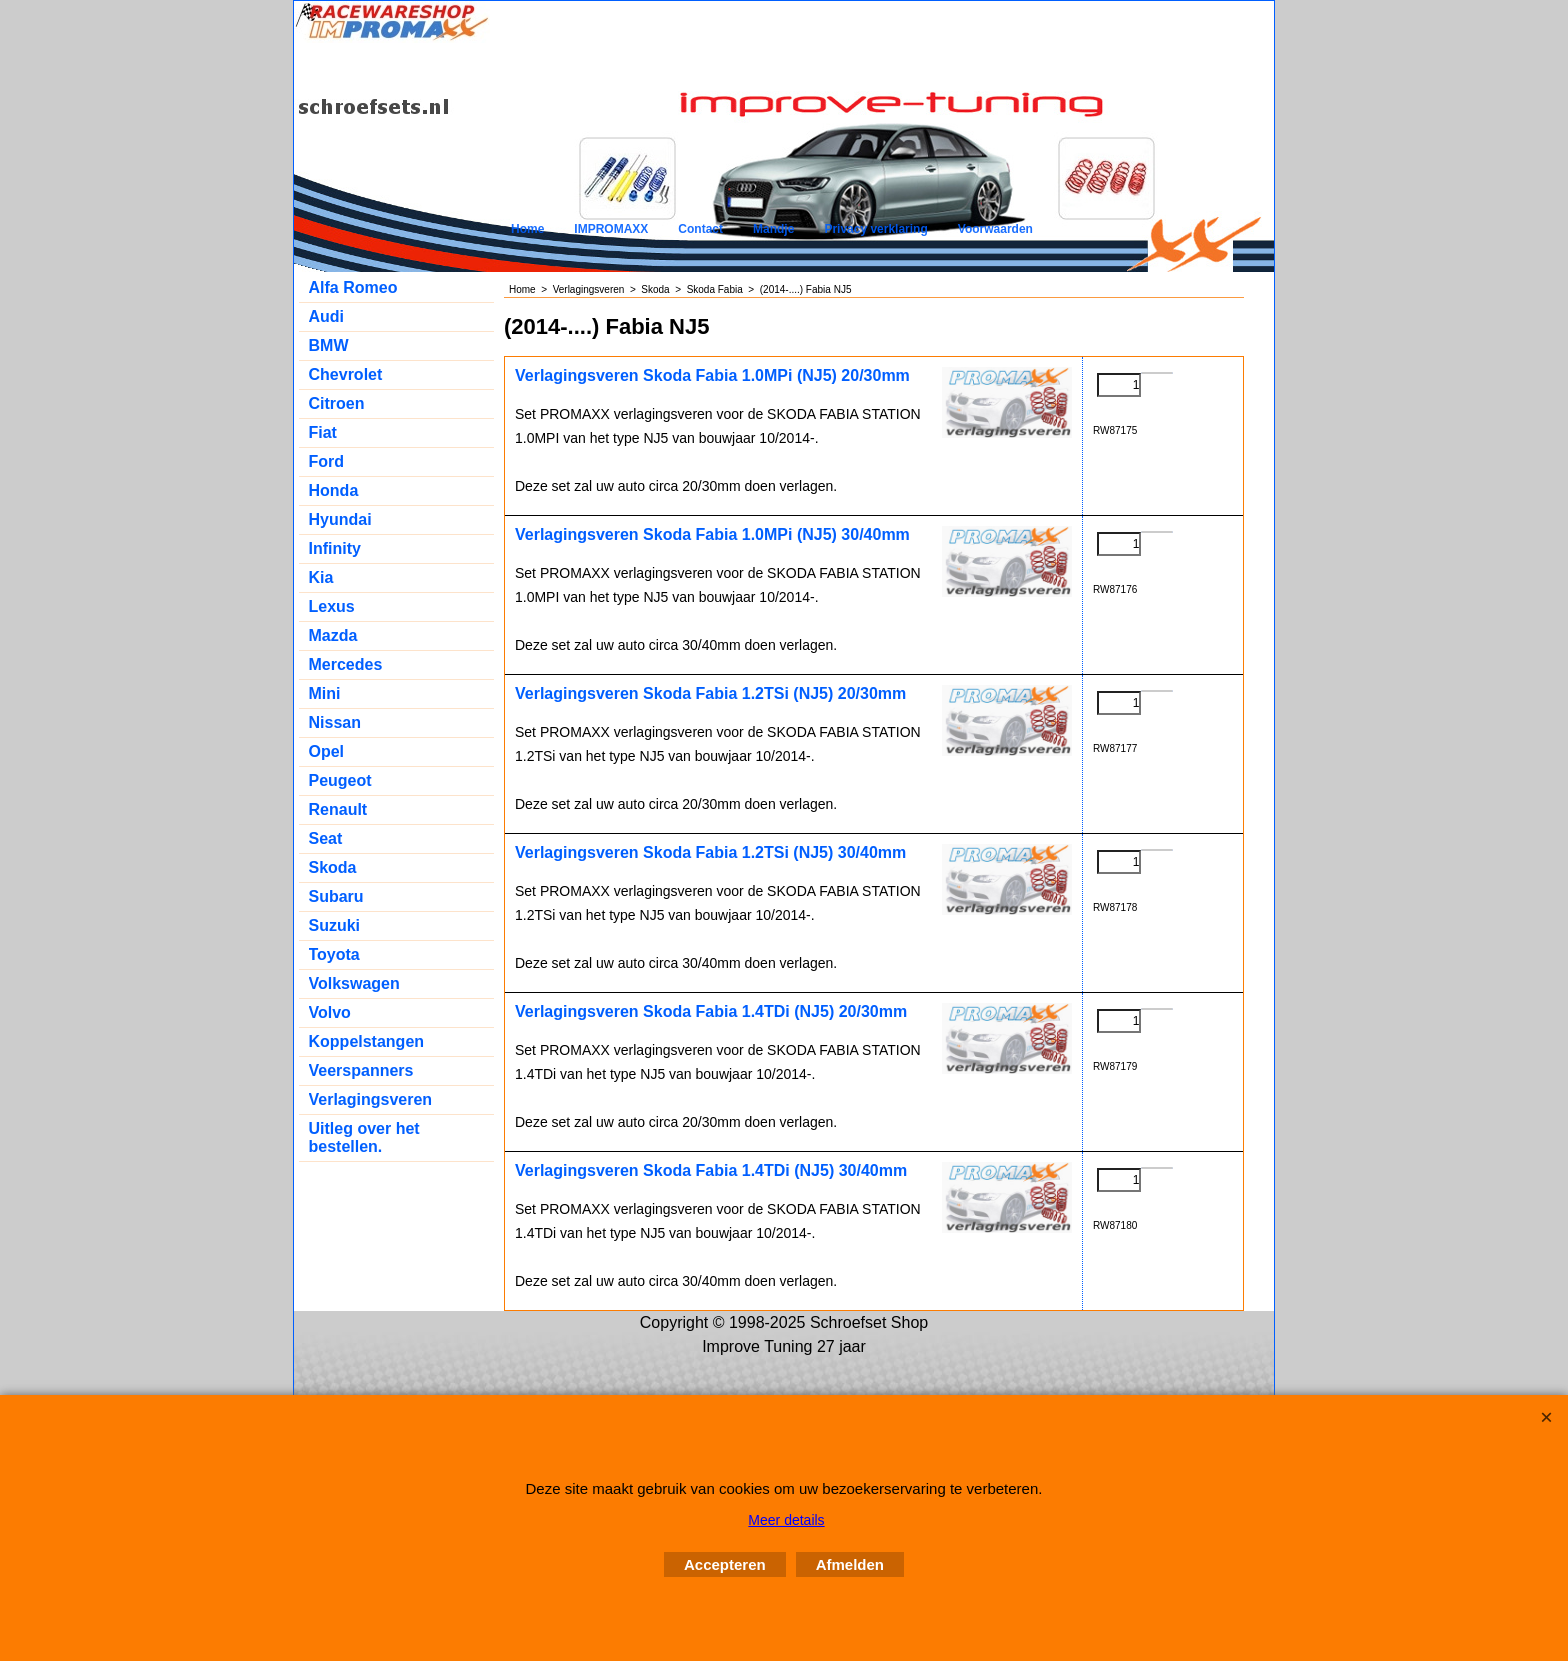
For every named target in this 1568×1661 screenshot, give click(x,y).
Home (527, 229)
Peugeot (340, 780)
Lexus (332, 606)
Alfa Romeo (353, 287)
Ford (327, 461)
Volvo (330, 1012)
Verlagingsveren (371, 1099)
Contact (700, 229)
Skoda (333, 867)
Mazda (333, 635)
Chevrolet (346, 374)
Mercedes (346, 664)
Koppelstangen (367, 1041)
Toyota (334, 954)
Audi (327, 316)
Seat (326, 838)
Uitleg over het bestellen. (364, 1137)
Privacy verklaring (875, 229)
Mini (325, 693)
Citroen (337, 403)
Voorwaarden (995, 229)
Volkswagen (354, 983)
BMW (329, 345)
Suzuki (335, 925)
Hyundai (340, 519)
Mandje (773, 229)
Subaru (336, 896)
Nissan (335, 722)
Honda (334, 490)
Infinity (335, 548)
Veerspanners (361, 1070)
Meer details (786, 1520)
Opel (327, 751)
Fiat (323, 432)
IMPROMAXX (611, 229)
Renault (338, 809)
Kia (321, 577)
